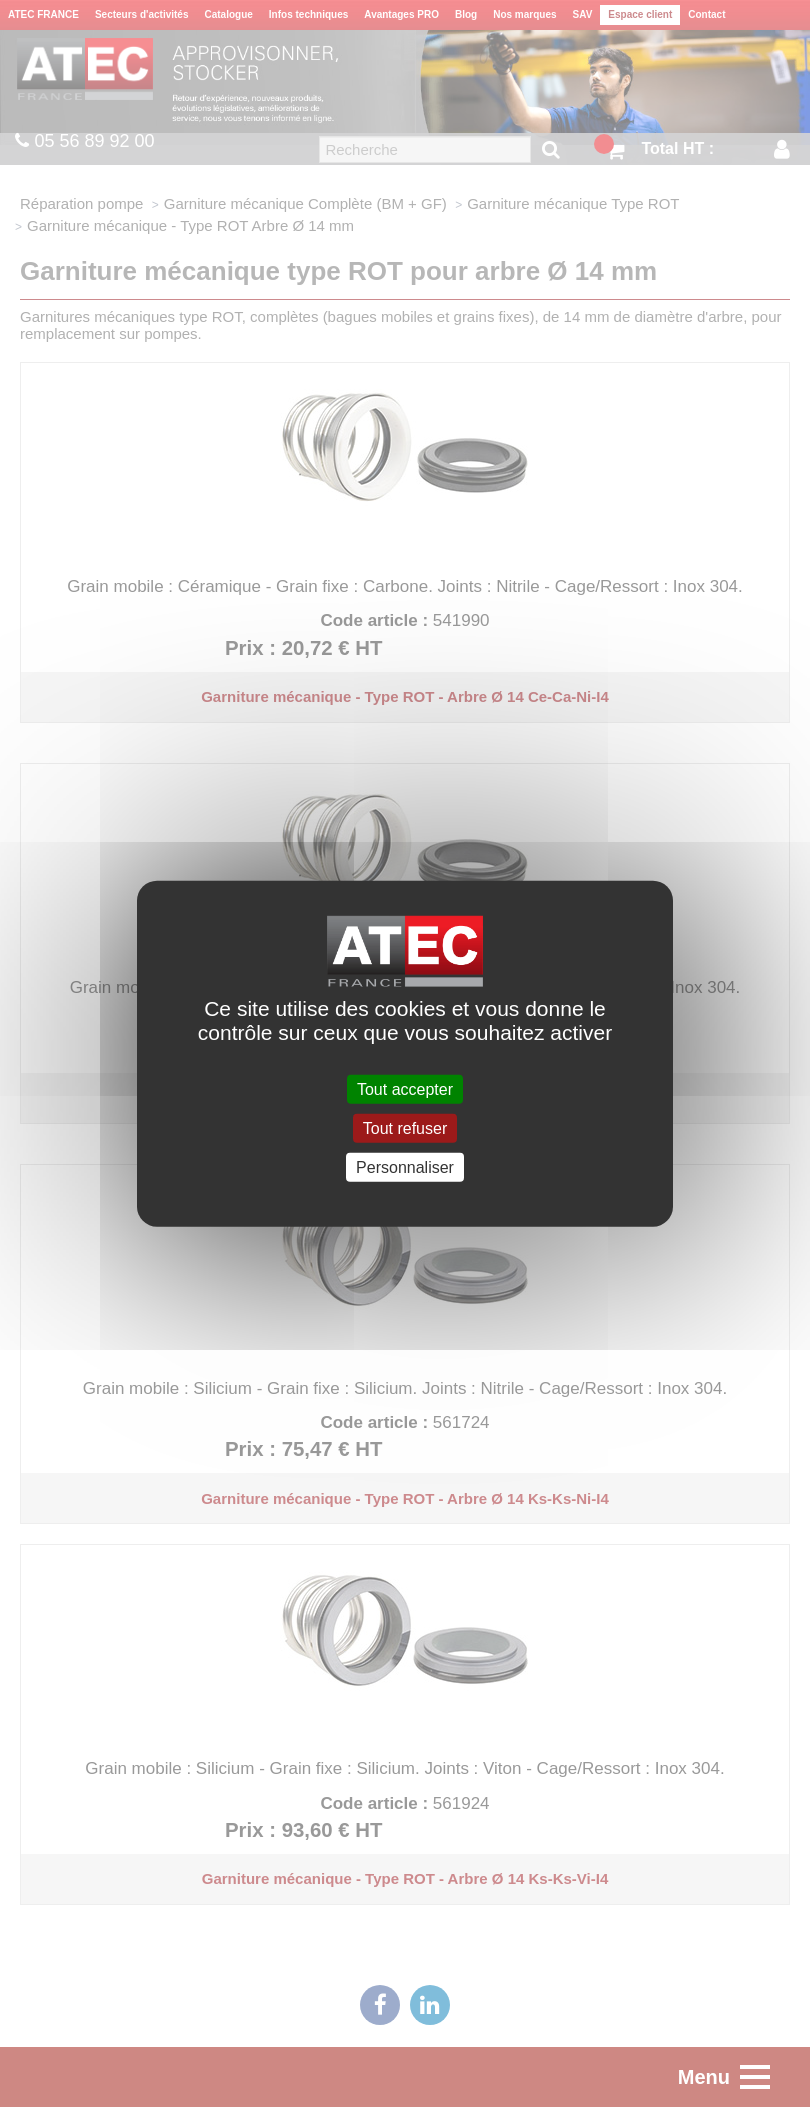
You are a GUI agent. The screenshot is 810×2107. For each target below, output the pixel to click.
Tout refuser (405, 1127)
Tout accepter (405, 1088)
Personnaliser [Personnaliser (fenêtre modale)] (405, 1167)
